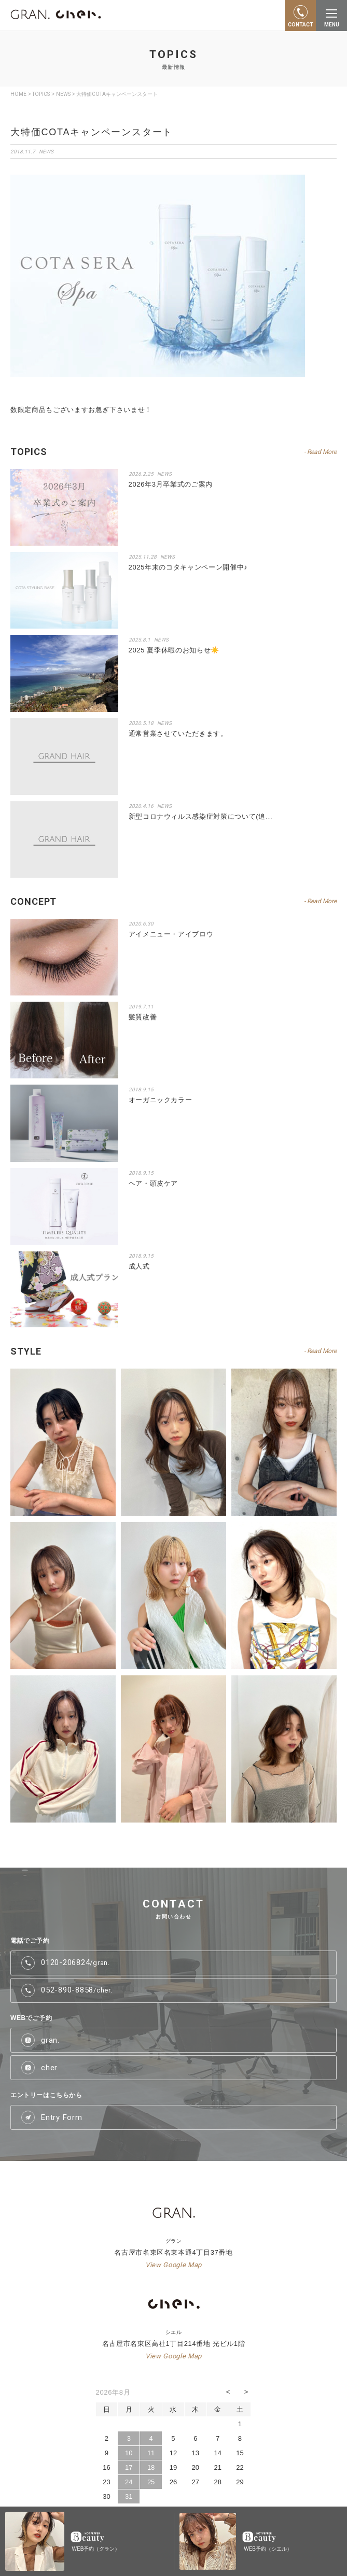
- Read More (320, 452)
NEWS (46, 151)
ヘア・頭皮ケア (153, 1183)
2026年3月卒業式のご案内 (171, 484)
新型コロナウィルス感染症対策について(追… (201, 816)
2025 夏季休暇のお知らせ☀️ (174, 650)
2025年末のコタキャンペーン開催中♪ (188, 567)
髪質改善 (143, 1017)
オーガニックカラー (160, 1100)
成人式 (139, 1266)
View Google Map (173, 2265)
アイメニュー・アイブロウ (171, 934)
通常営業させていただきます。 (178, 733)
